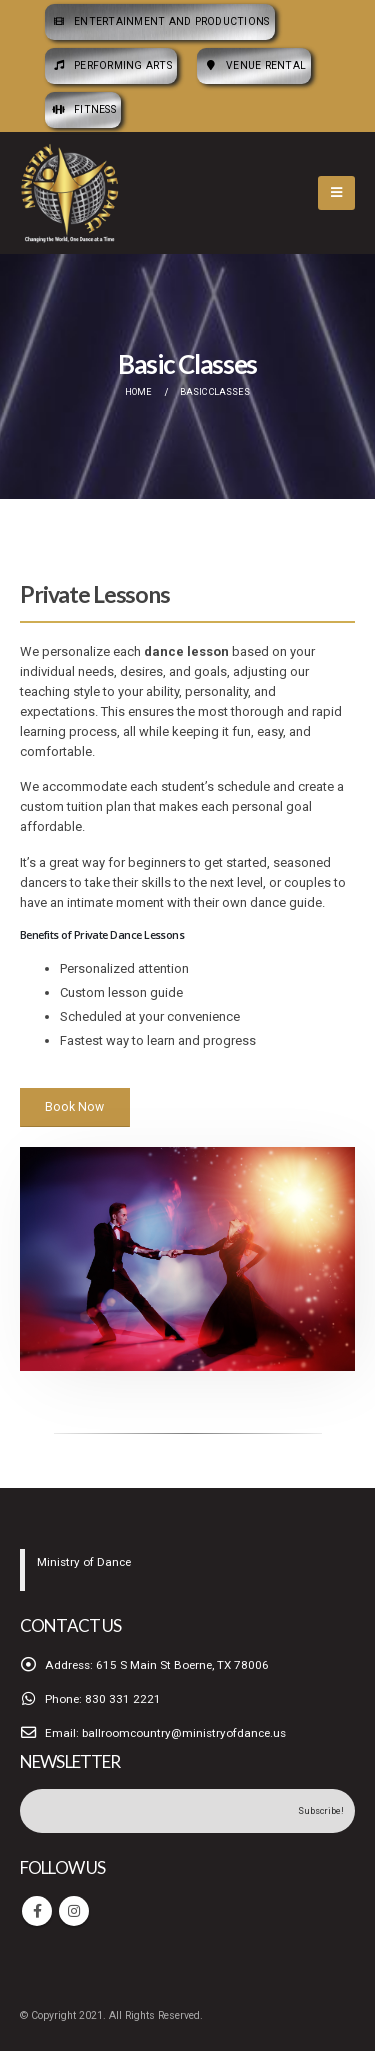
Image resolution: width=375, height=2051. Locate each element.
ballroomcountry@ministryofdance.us (184, 1733)
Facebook (37, 1911)
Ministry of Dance (84, 1562)
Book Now (74, 1107)
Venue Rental (254, 65)
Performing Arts (111, 65)
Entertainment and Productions (160, 21)
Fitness (83, 109)
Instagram (74, 1911)
